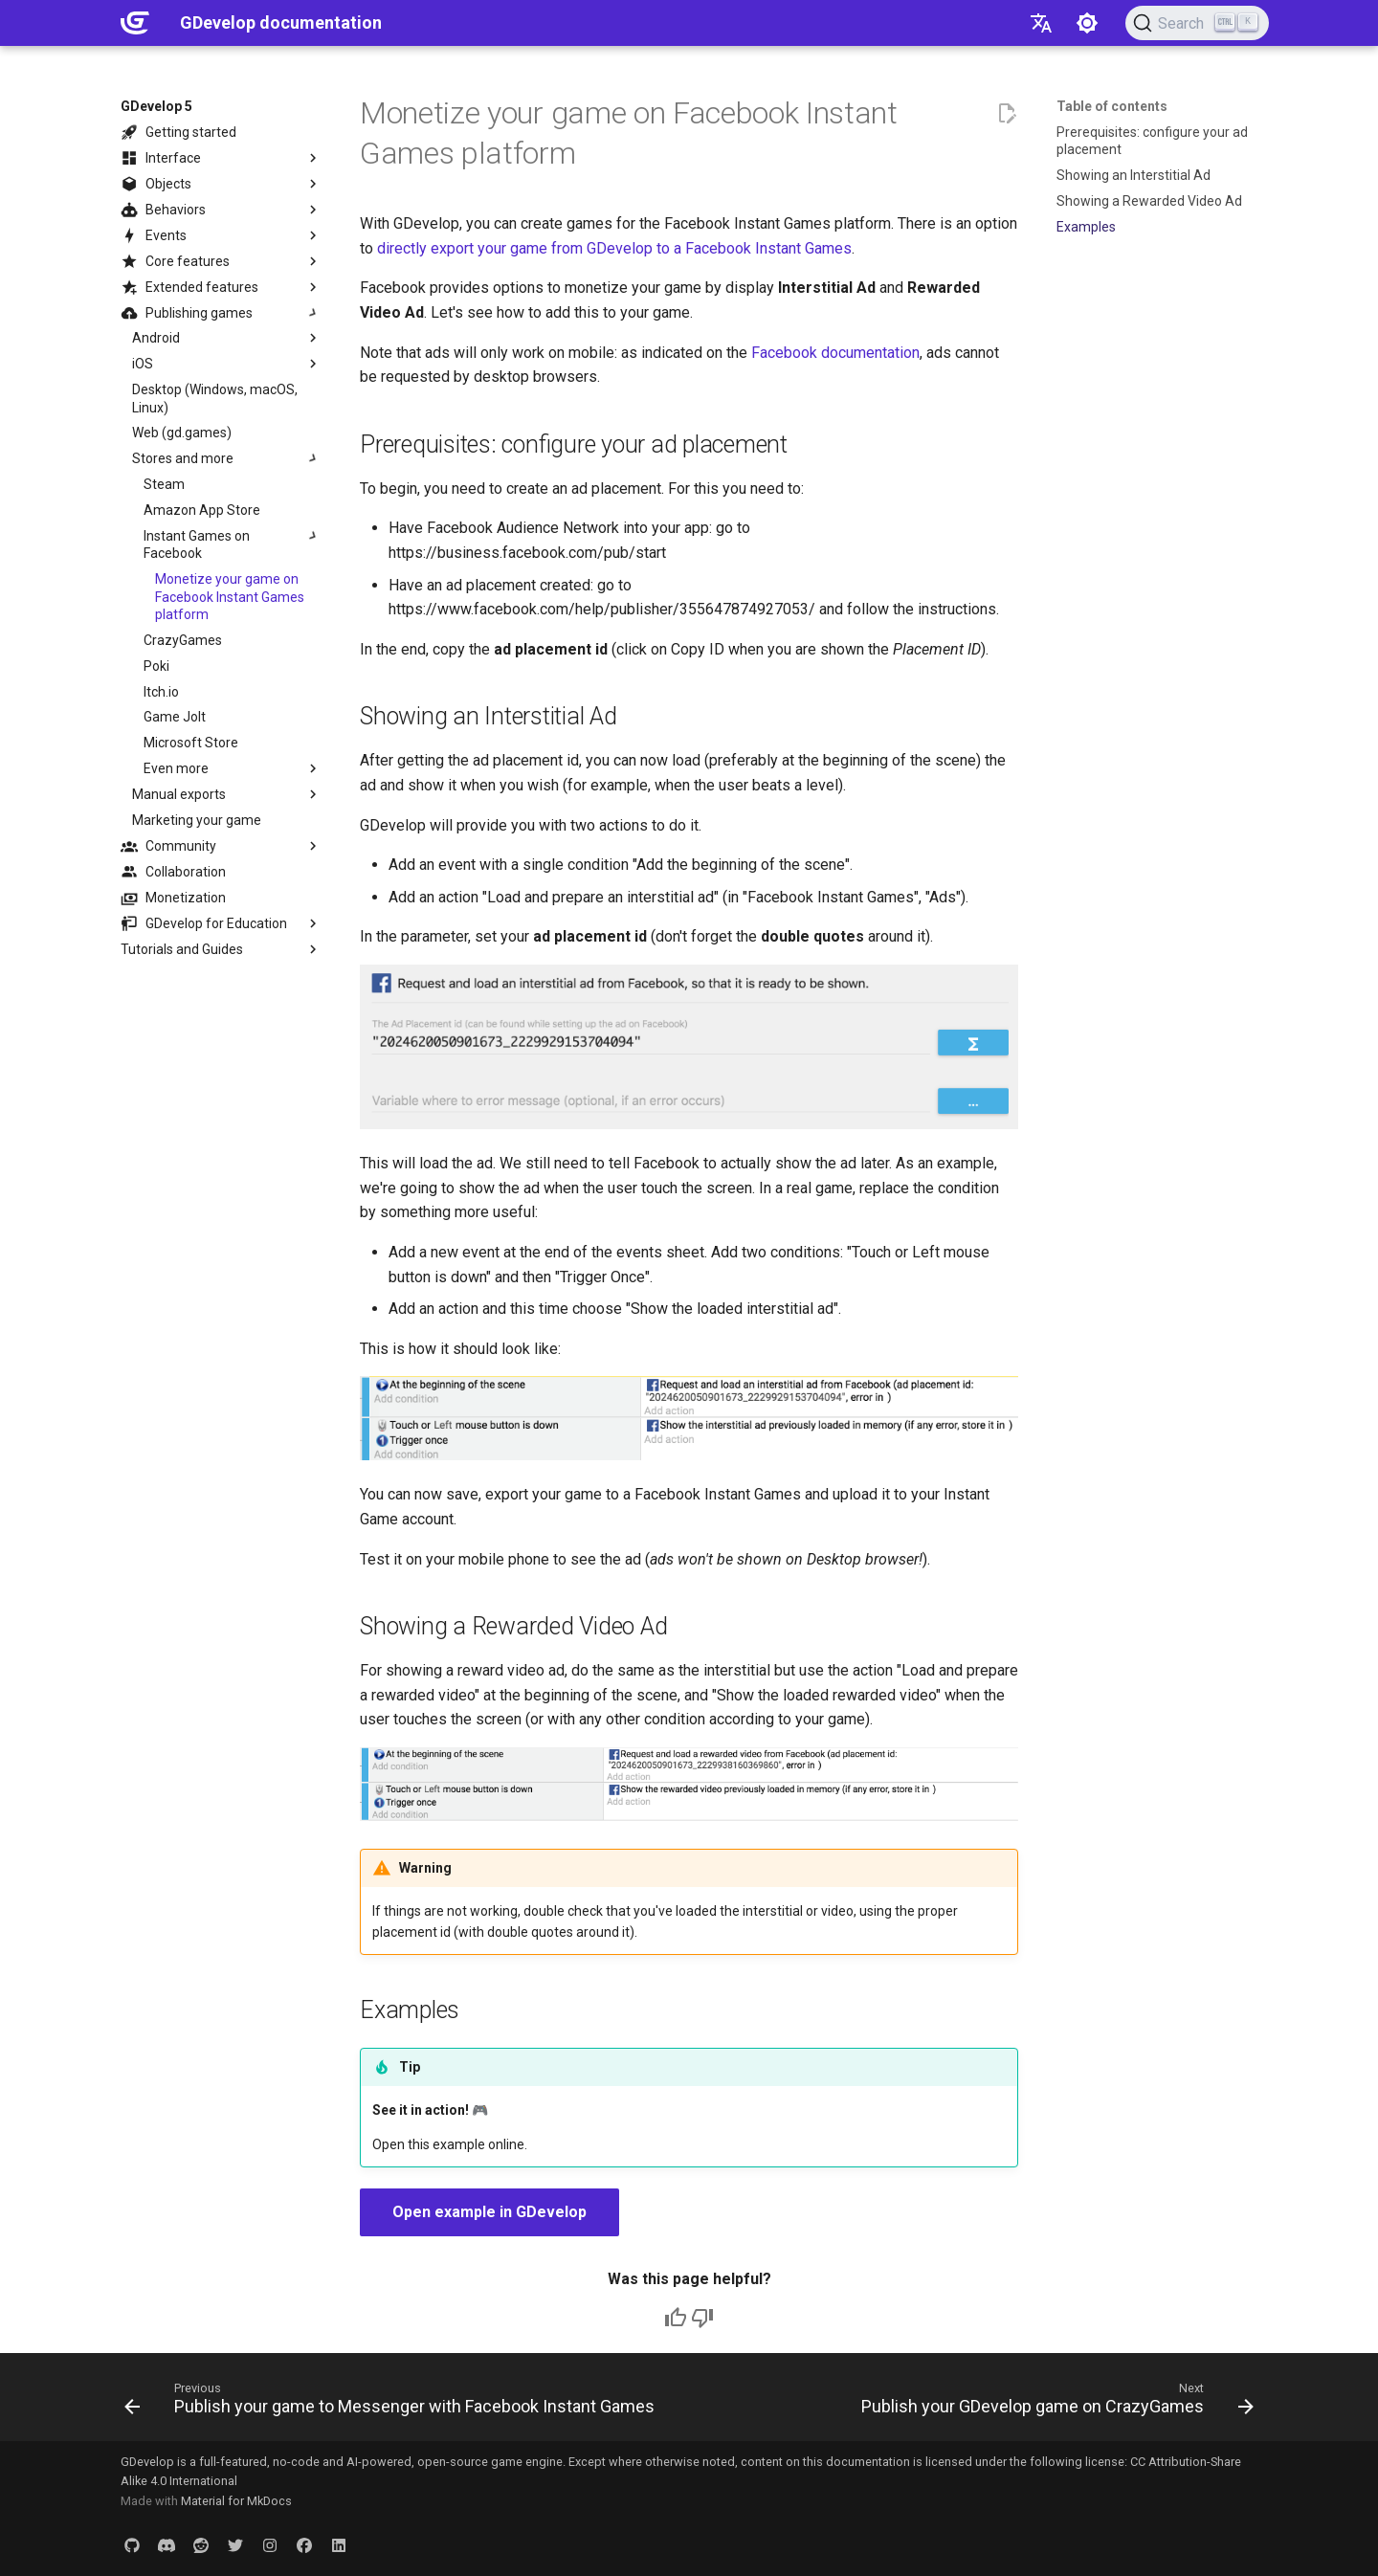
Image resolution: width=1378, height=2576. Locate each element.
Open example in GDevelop (489, 2212)
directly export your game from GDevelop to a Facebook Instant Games (614, 248)
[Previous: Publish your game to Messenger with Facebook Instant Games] (392, 2403)
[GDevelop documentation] (135, 23)
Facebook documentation (835, 353)
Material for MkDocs (236, 2501)
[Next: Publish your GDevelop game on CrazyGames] (1054, 2403)
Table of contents (1111, 106)
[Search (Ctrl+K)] (1197, 23)
